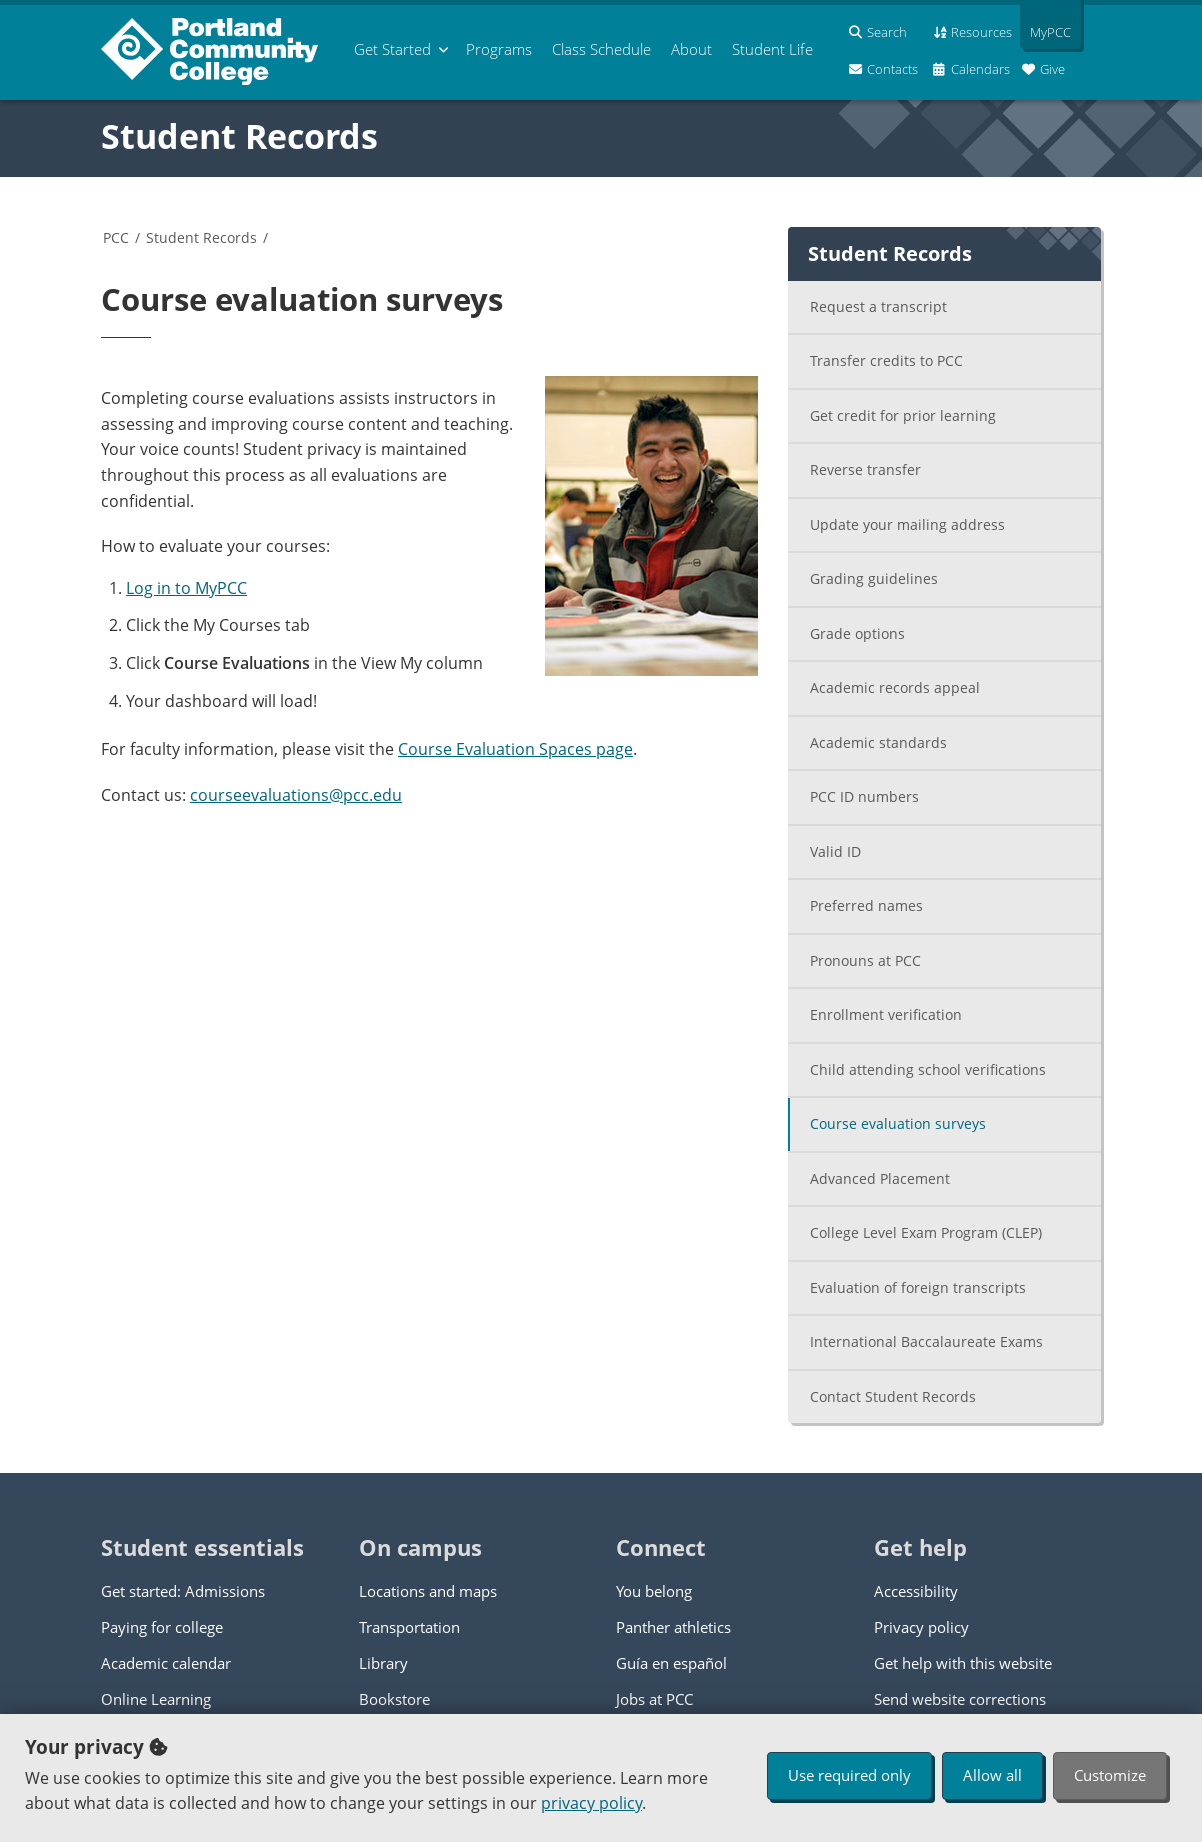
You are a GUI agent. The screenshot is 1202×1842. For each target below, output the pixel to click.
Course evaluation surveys (898, 1123)
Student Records (239, 136)
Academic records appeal (895, 687)
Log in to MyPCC (186, 588)
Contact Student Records (893, 1396)
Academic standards (878, 742)
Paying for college (162, 1627)
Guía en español (671, 1663)
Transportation (409, 1627)
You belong (654, 1591)
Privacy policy (921, 1627)
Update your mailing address (907, 524)
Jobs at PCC (654, 1699)
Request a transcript (878, 306)
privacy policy (591, 1803)
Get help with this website (963, 1663)
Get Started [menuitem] (392, 49)
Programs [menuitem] (499, 49)
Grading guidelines (874, 578)
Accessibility (916, 1591)
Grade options (857, 633)
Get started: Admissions (183, 1591)
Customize (1110, 1775)
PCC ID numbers (864, 796)
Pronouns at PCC (865, 960)
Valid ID (835, 851)
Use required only (849, 1775)
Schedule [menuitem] (601, 49)
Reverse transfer (865, 469)
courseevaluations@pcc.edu (296, 795)
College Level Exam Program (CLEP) (926, 1232)
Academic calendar (166, 1663)
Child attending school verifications (928, 1069)
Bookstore (394, 1699)
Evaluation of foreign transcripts (918, 1287)
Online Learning (156, 1699)
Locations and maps (428, 1591)
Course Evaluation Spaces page (515, 749)
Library (383, 1663)
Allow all (992, 1775)
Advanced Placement (880, 1178)
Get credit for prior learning (903, 415)
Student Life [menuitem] (772, 49)
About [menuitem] (691, 49)
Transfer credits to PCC (886, 360)
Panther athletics (673, 1627)
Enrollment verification (886, 1014)
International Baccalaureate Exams (926, 1341)
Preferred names (866, 905)
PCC (116, 237)
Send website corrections (960, 1699)
